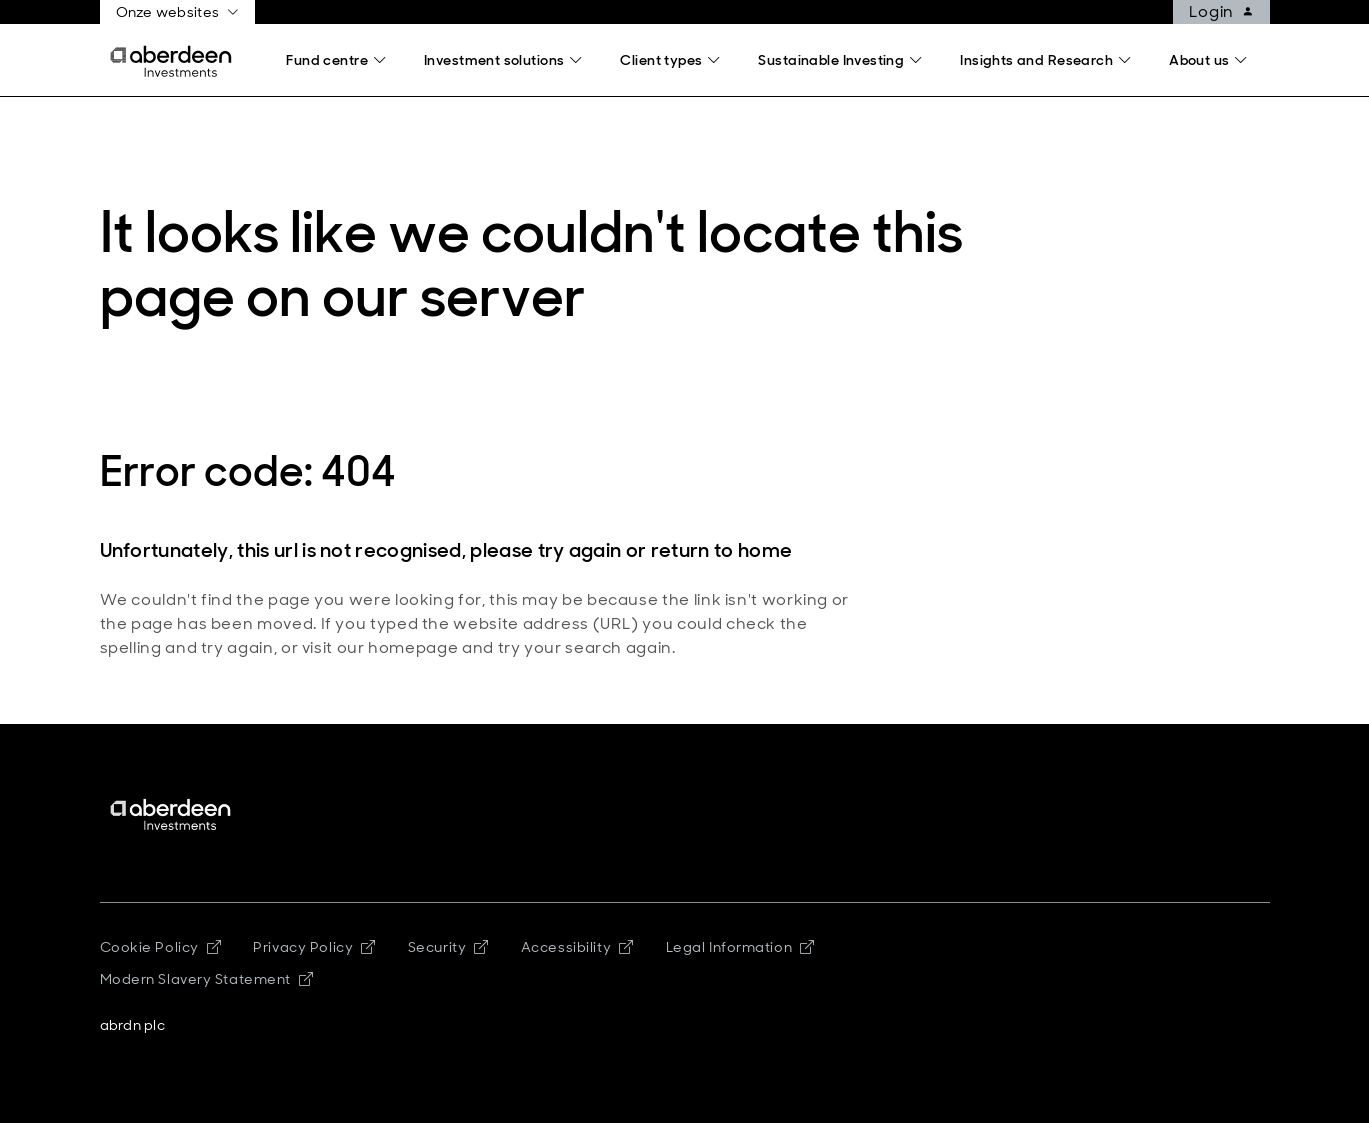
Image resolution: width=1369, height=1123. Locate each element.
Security (448, 947)
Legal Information (740, 947)
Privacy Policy (314, 947)
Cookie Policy (161, 947)
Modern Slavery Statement (207, 979)
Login (1229, 12)
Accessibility (577, 947)
